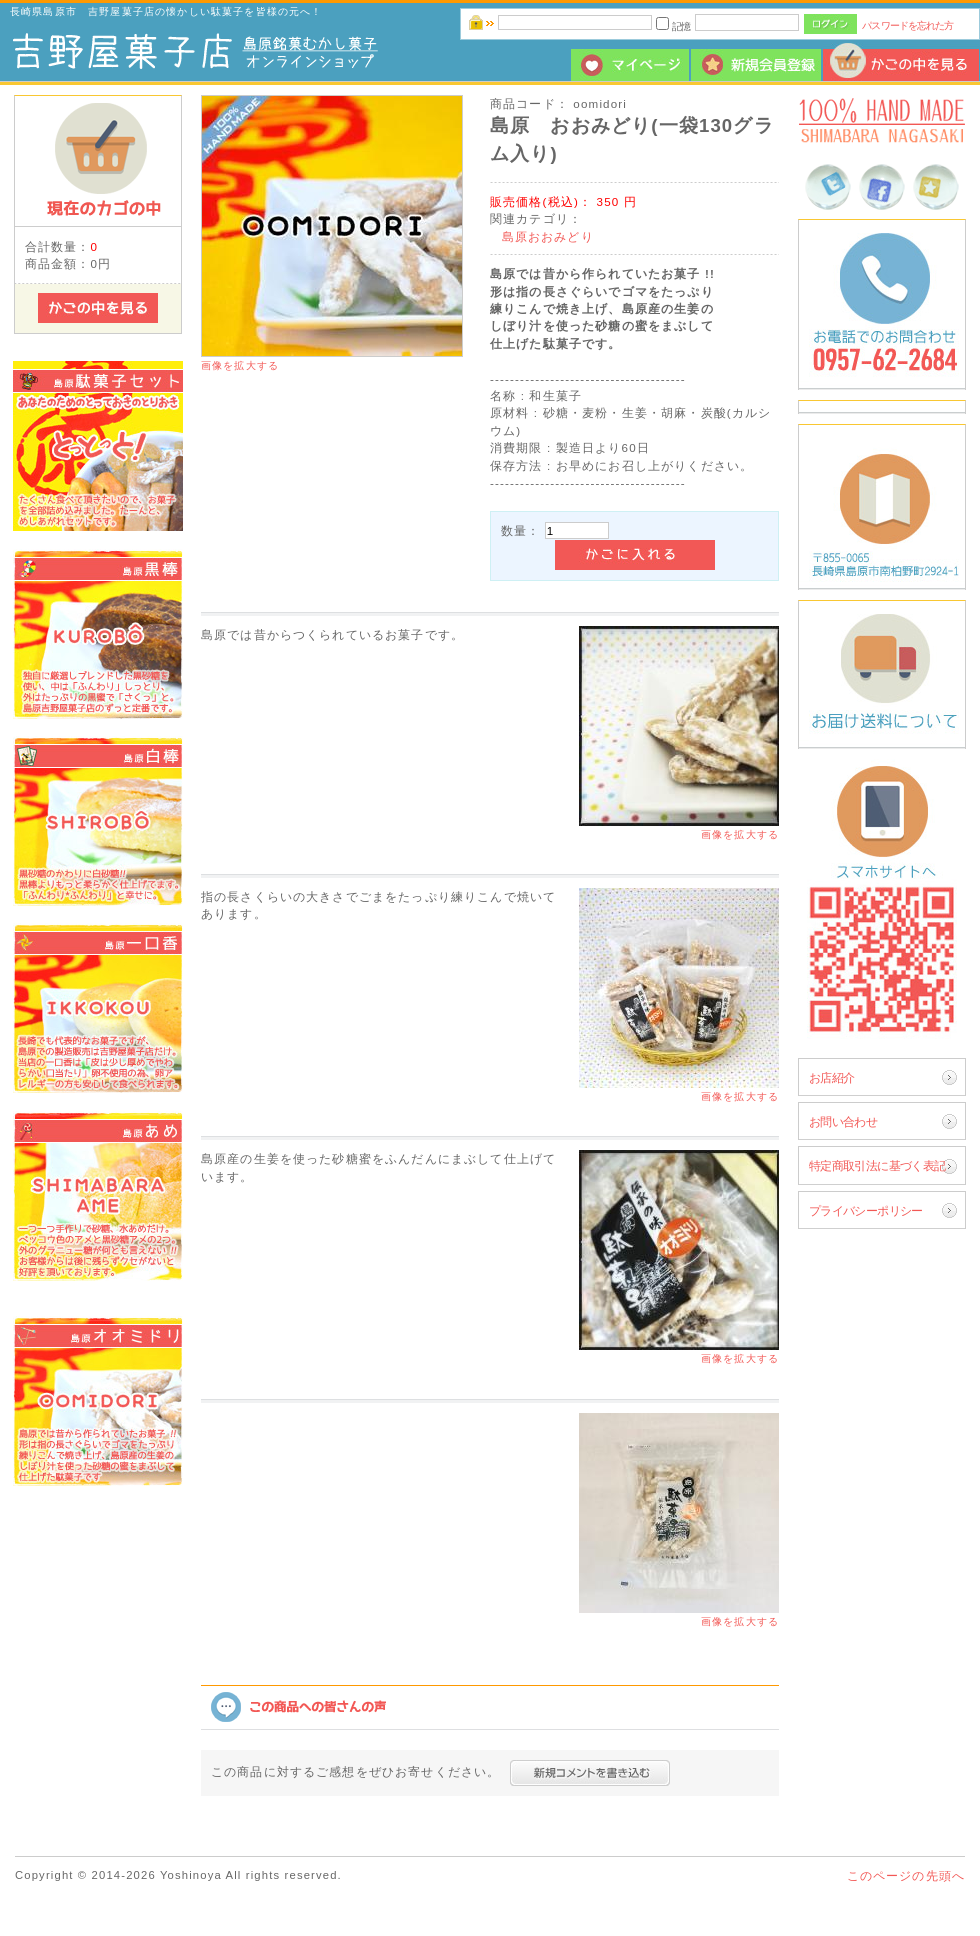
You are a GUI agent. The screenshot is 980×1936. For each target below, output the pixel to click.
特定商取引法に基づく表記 (877, 1165)
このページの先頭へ (906, 1875)
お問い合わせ (843, 1121)
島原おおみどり (548, 236)
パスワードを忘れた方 (907, 25)
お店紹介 (832, 1077)
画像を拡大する (240, 365)
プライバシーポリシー (866, 1210)
